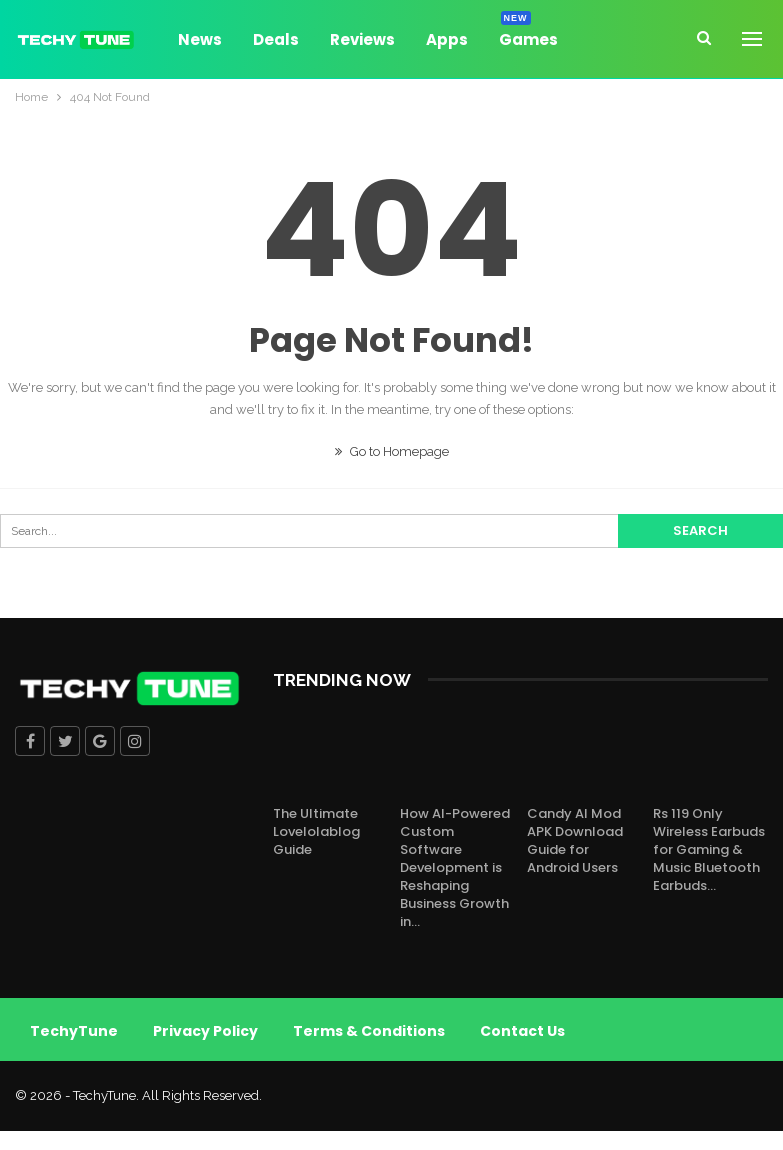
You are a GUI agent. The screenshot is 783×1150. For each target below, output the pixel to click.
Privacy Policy (205, 1031)
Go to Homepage (392, 451)
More (609, 39)
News (200, 39)
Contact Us (522, 1031)
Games (528, 36)
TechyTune (74, 1031)
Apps (447, 39)
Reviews (362, 39)
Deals (276, 39)
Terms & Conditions (369, 1031)
